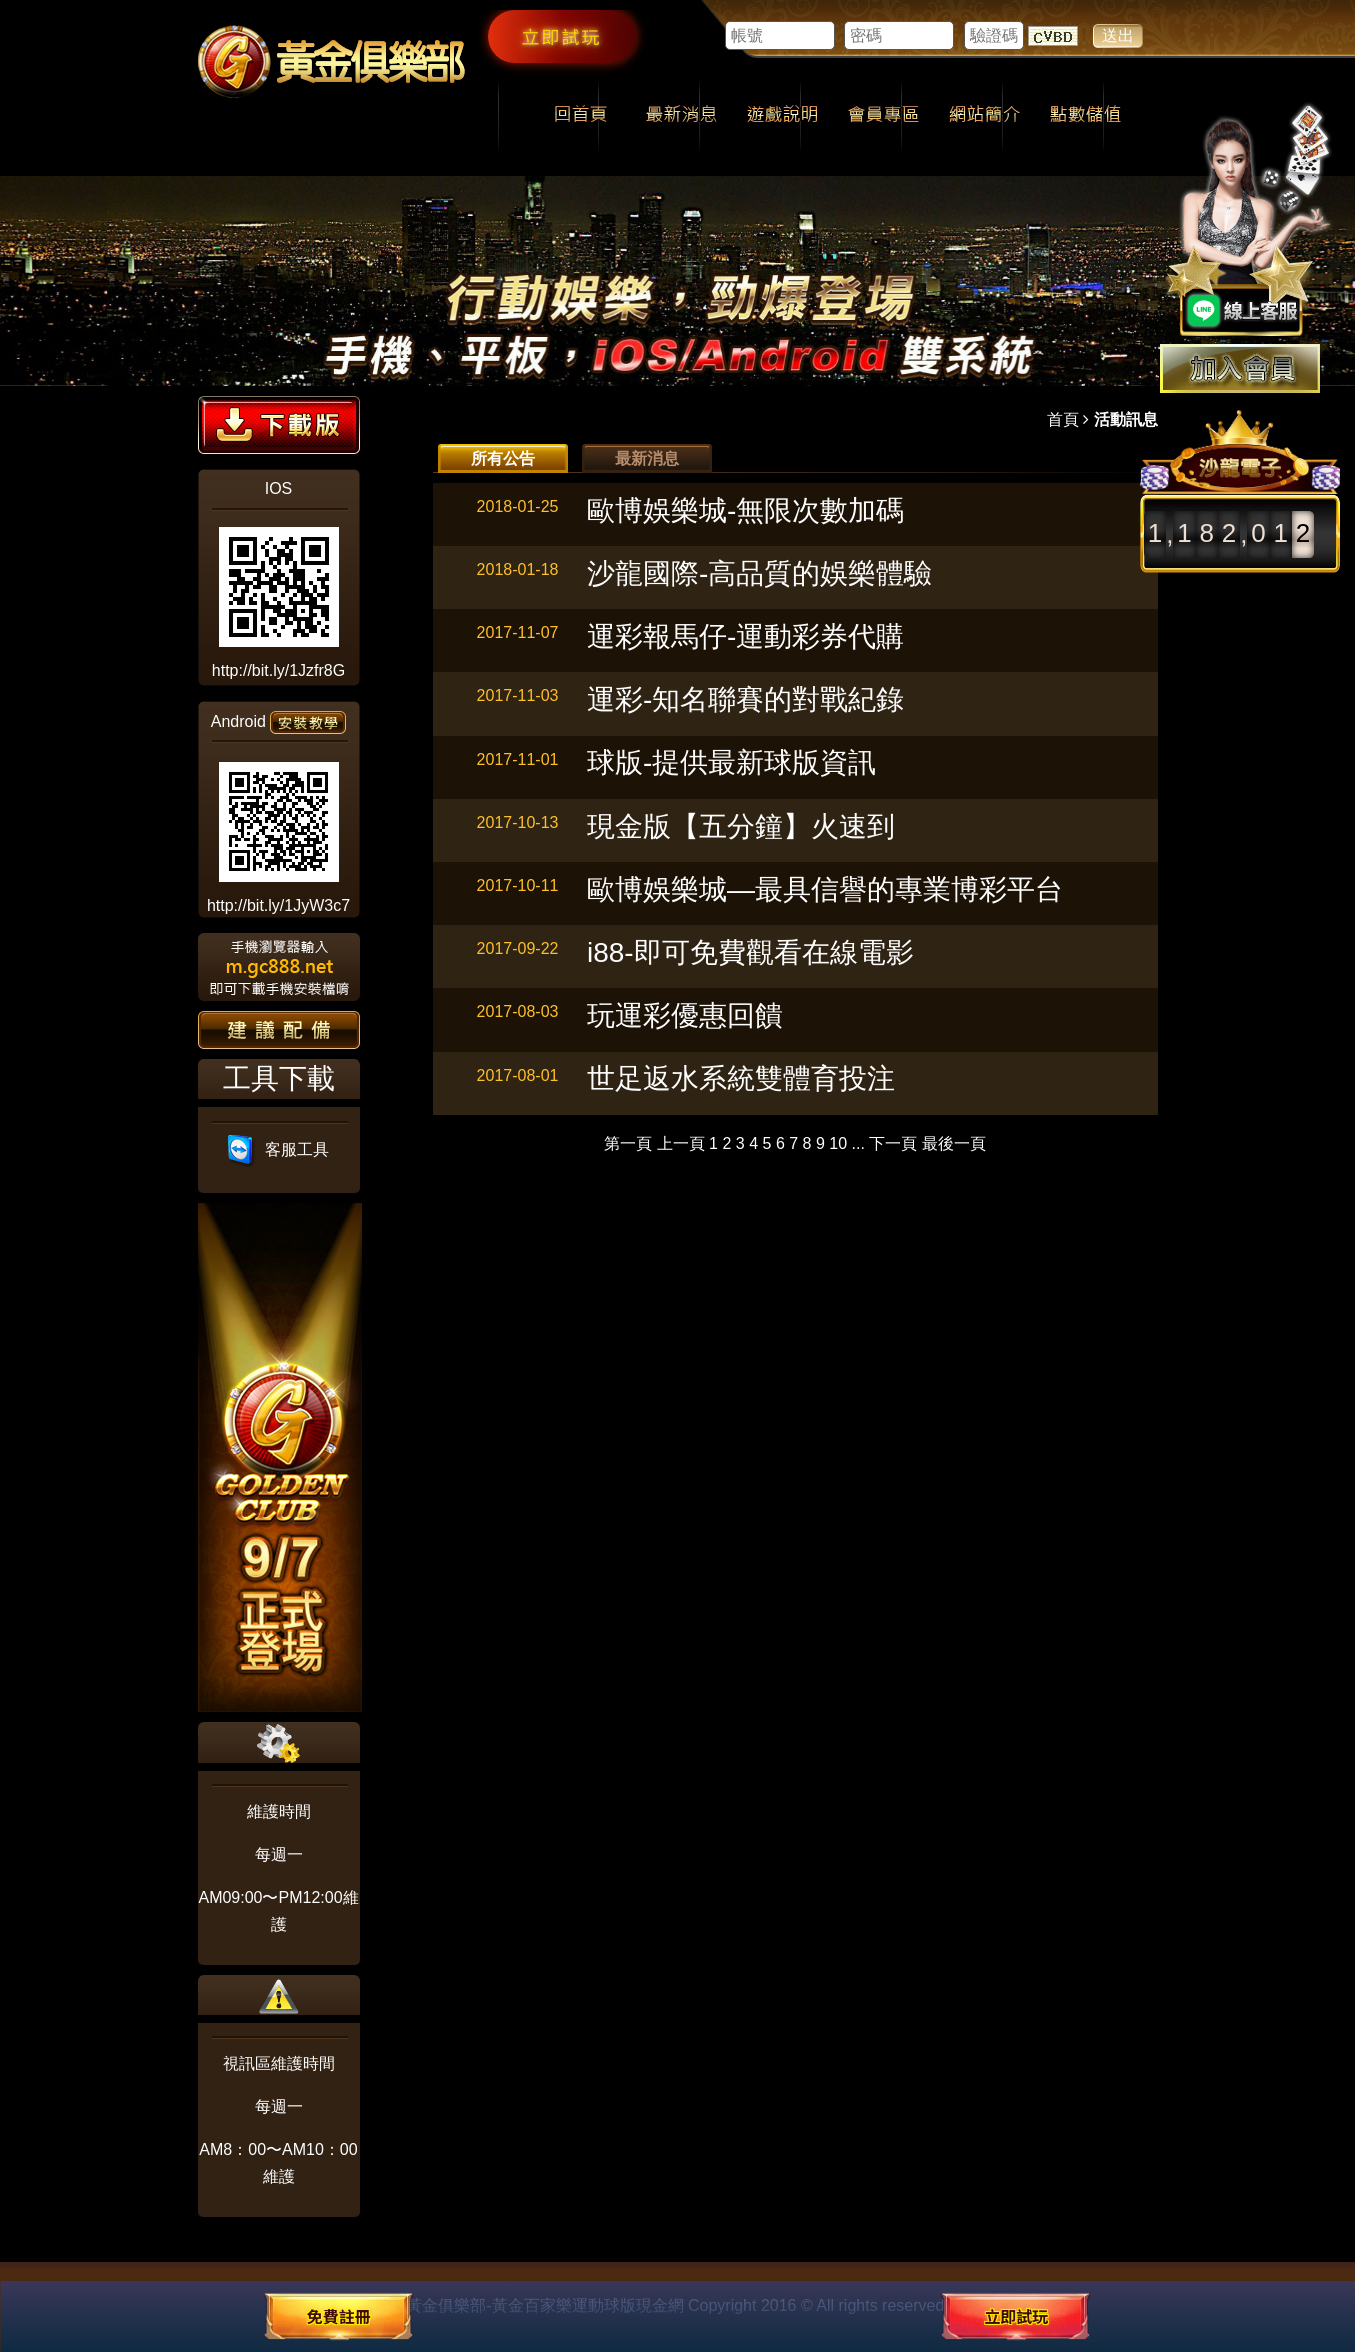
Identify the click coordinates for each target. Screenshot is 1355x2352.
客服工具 (278, 1149)
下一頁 (893, 1143)
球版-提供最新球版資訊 (731, 762)
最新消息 (681, 116)
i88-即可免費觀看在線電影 (750, 952)
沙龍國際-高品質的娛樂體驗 (759, 573)
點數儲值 (1085, 116)
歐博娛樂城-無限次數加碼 (745, 510)
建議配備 (279, 1030)
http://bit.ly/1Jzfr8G (278, 670)
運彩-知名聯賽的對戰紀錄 (745, 699)
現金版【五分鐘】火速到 (741, 826)
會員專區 (883, 116)
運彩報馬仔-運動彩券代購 (745, 636)
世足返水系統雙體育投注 (741, 1078)
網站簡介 (984, 116)
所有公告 (503, 458)
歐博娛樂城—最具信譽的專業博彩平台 (825, 889)
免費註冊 (339, 2316)
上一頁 (681, 1143)
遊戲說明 (782, 116)
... (858, 1143)
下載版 (279, 425)
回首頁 (580, 116)
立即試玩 (562, 36)
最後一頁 (954, 1143)
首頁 (1063, 419)
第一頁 (628, 1143)
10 (838, 1143)
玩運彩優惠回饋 (685, 1015)
